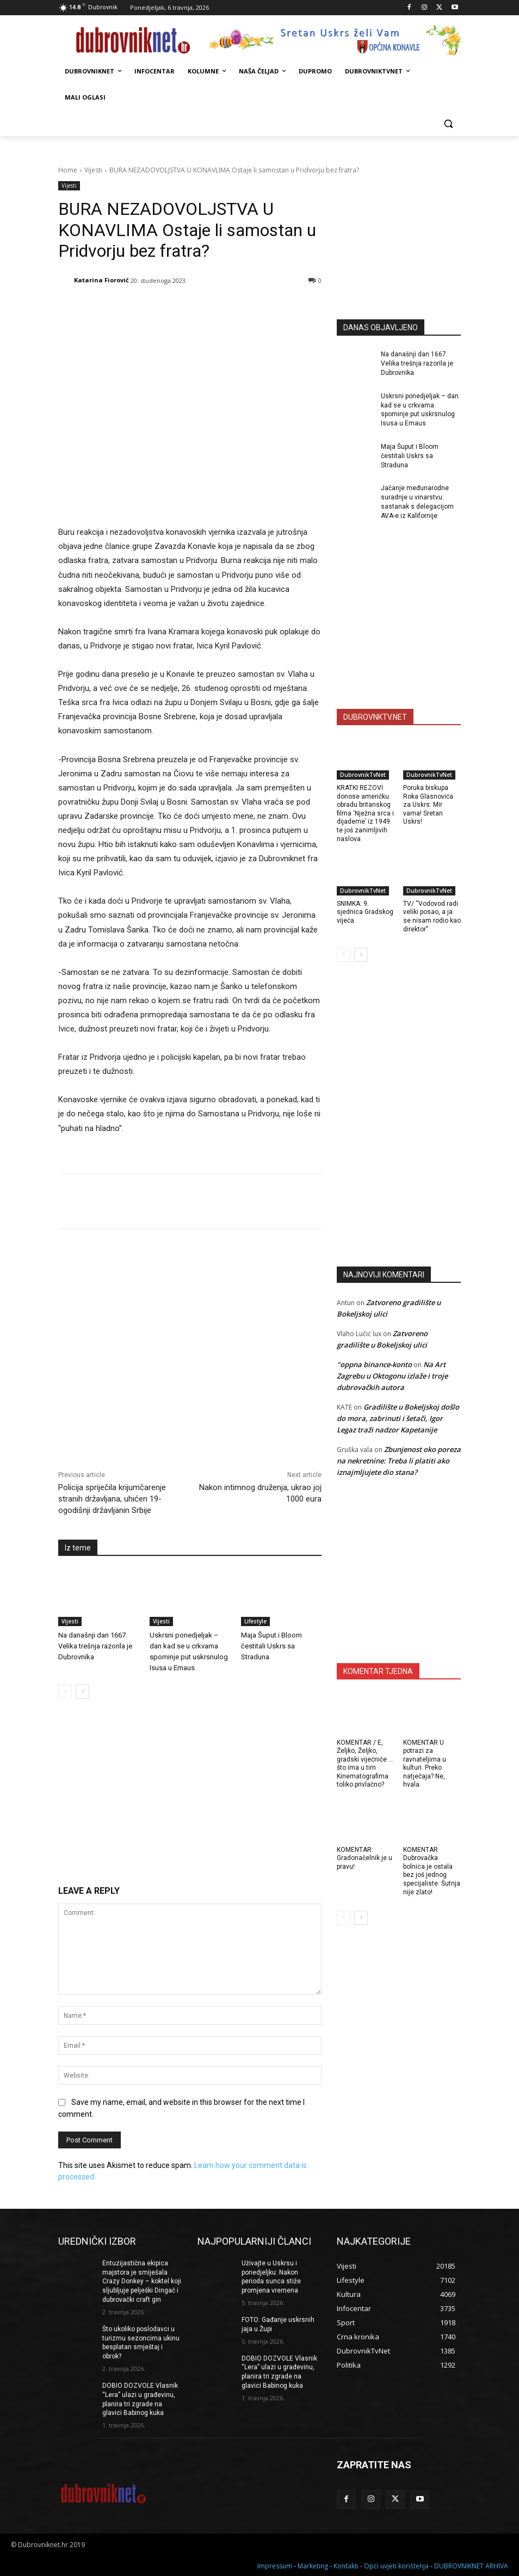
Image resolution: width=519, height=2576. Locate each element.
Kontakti (346, 2566)
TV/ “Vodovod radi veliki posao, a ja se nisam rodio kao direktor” (432, 916)
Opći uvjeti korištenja (396, 2566)
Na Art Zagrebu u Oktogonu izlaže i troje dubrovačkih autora (392, 1376)
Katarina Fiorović (101, 280)
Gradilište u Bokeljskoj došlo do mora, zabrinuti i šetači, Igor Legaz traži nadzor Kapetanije (398, 1418)
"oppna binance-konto (374, 1364)
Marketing (313, 2566)
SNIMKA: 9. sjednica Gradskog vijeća (365, 912)
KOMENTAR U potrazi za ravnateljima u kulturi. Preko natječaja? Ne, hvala (424, 1764)
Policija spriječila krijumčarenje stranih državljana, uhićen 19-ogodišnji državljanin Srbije (112, 1498)
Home (67, 170)
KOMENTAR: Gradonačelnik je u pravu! (364, 1858)
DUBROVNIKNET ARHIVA (471, 2566)
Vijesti (93, 170)
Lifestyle (255, 1621)
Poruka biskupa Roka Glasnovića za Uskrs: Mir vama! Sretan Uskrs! (428, 804)
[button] (448, 124)
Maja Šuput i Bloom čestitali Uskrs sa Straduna (271, 1646)
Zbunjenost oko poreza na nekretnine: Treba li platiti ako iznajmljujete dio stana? (399, 1460)
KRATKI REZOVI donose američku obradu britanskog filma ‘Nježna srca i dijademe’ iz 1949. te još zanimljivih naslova (365, 813)
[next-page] (82, 1691)
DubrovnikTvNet (363, 775)
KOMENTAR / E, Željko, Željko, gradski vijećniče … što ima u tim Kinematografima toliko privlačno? (365, 1764)
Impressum (274, 2566)
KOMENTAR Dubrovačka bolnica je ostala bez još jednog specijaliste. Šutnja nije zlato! (431, 1871)
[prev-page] (65, 1691)
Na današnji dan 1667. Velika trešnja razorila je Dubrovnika (95, 1646)
